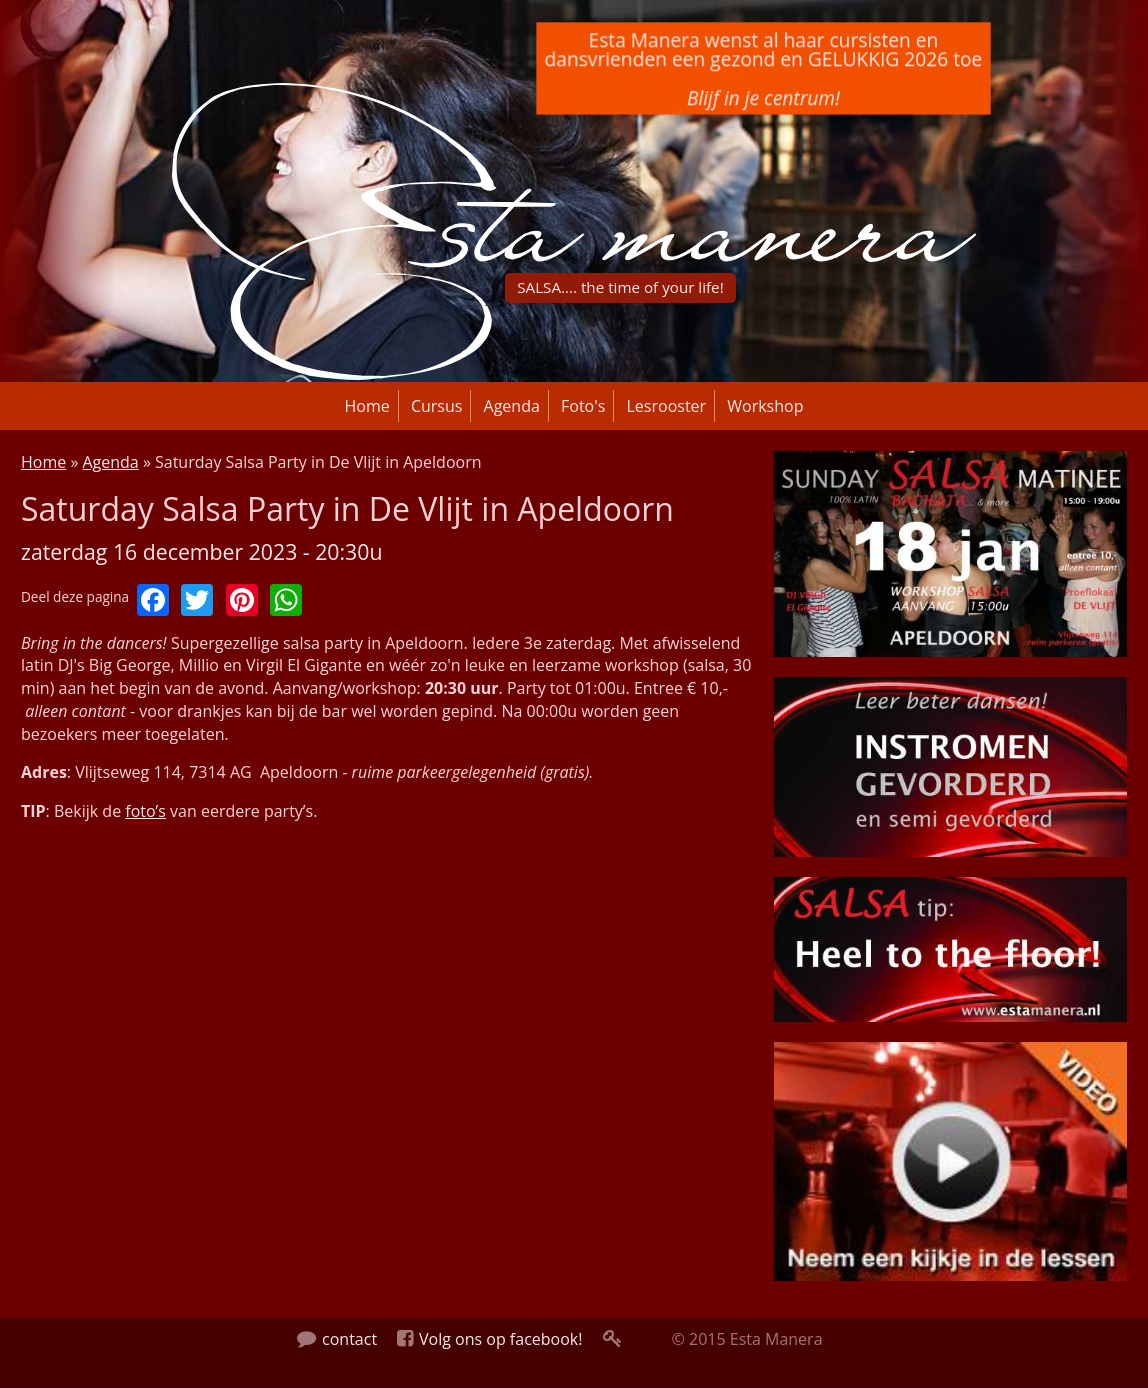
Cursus (437, 406)
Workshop (765, 406)
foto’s (145, 811)
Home (367, 406)
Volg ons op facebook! (489, 1339)
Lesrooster (667, 406)
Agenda (512, 406)
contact (337, 1339)
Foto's (583, 406)
